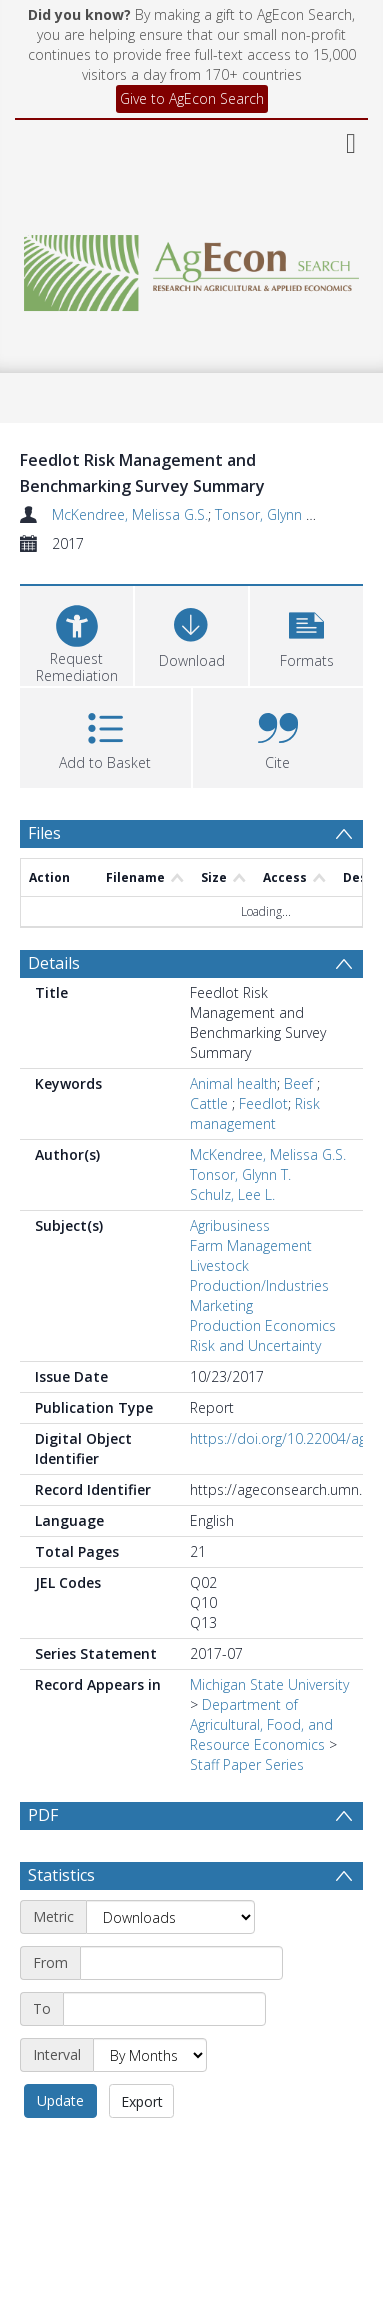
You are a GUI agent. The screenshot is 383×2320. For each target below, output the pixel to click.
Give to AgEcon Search (192, 98)
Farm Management (251, 1245)
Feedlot (263, 1103)
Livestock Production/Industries (259, 1275)
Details (54, 963)
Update (60, 2148)
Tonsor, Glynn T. (265, 514)
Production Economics (263, 1325)
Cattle (211, 1103)
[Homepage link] (191, 267)
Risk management (255, 1113)
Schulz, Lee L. (232, 1194)
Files (44, 833)
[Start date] (181, 2011)
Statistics (61, 1923)
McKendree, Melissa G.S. (130, 514)
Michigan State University (269, 1684)
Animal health (233, 1083)
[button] (306, 633)
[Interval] (150, 2103)
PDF (43, 1815)
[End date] (164, 2057)
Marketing (221, 1305)
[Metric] (170, 1965)
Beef (300, 1083)
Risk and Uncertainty (255, 1345)
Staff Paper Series (247, 1764)
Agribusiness (230, 1225)
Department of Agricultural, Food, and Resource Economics (261, 1724)
